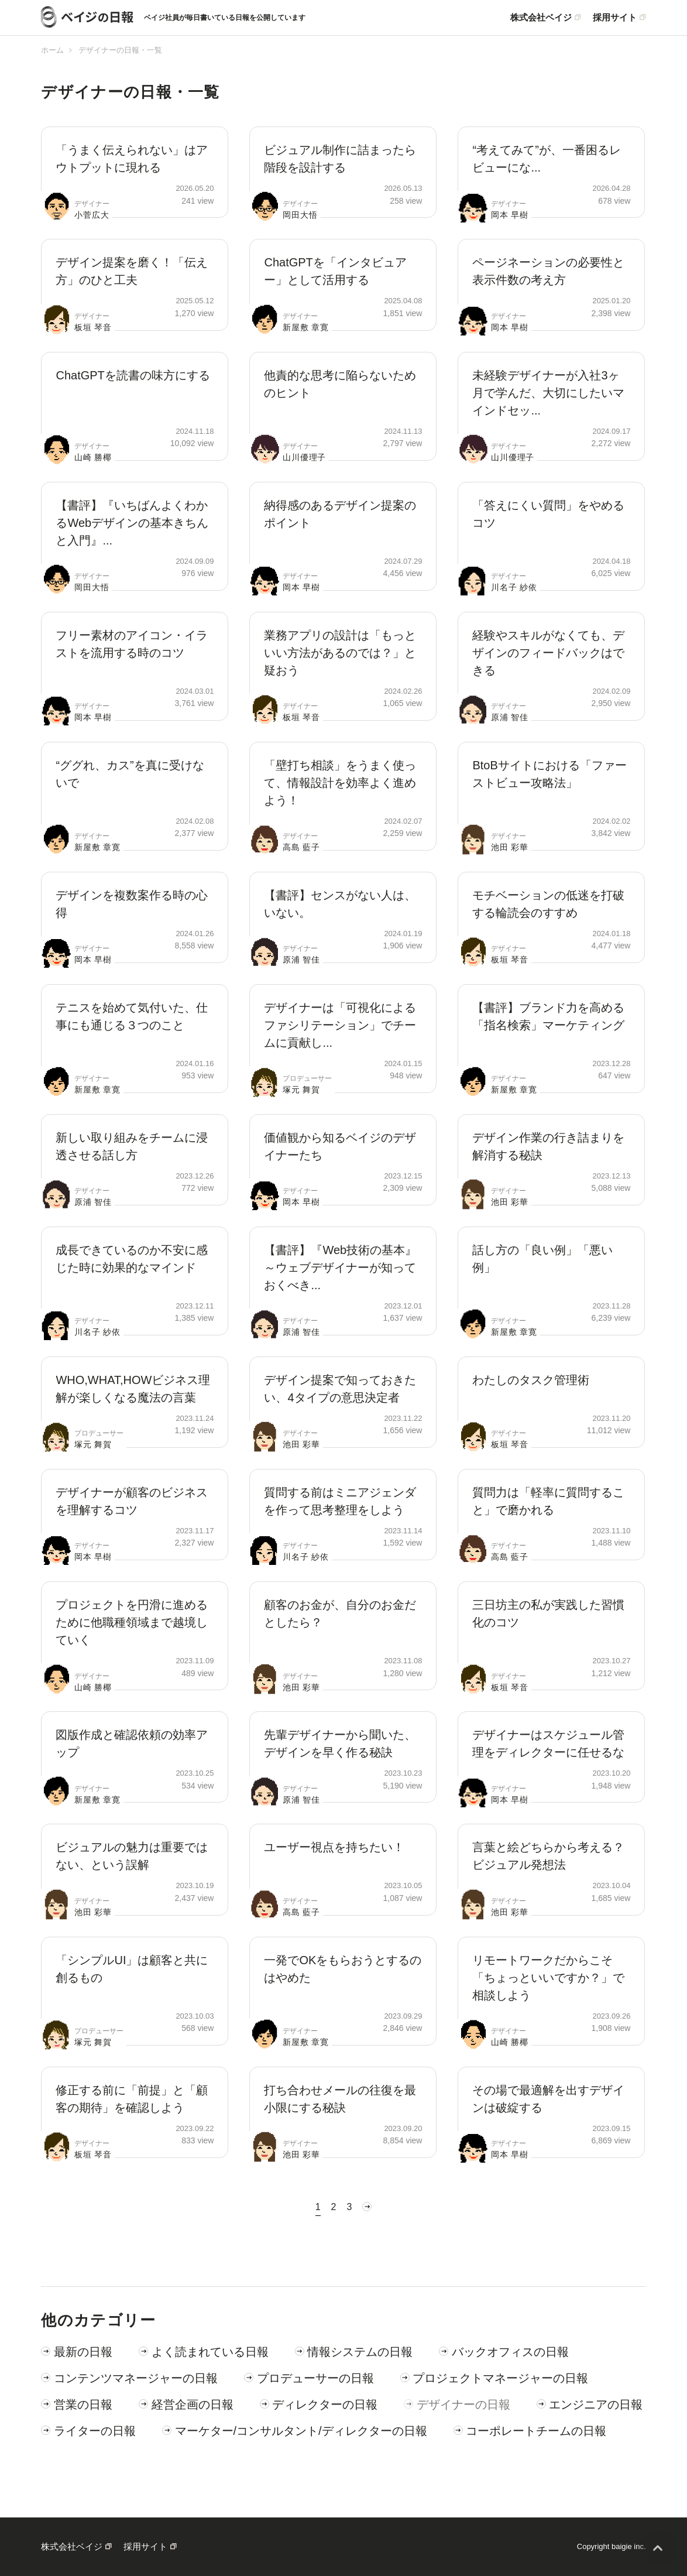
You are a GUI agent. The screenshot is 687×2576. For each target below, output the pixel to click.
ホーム (52, 50)
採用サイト (615, 17)
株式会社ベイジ (541, 17)
